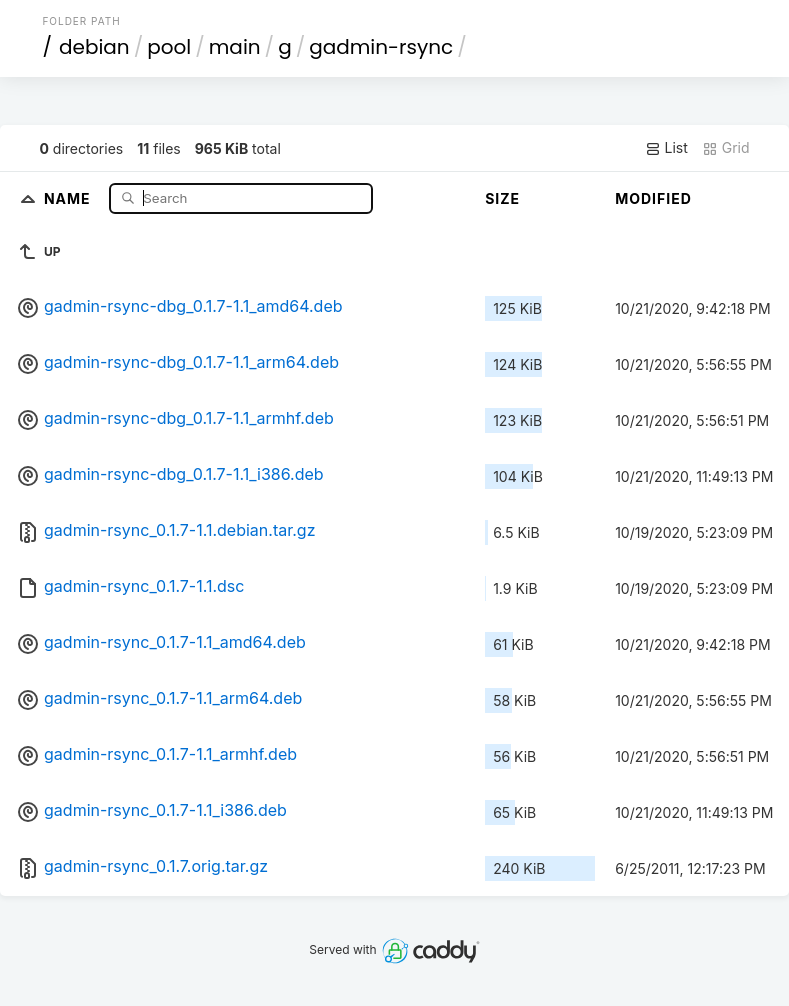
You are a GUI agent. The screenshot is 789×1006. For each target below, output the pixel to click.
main (235, 47)
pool (169, 47)
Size (502, 198)
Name (69, 197)
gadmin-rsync (381, 47)
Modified (653, 198)
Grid (726, 148)
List (666, 148)
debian (94, 47)
